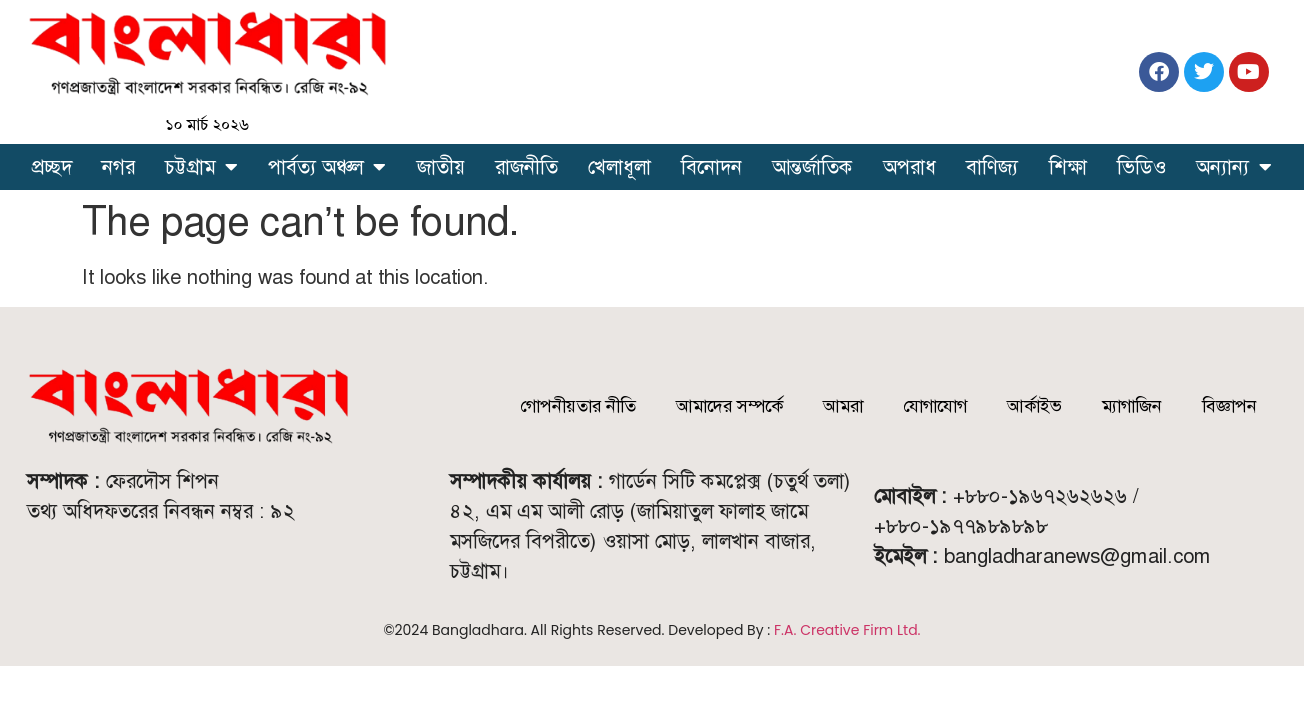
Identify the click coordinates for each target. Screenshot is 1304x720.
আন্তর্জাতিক (812, 167)
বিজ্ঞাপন (1229, 406)
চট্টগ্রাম (201, 167)
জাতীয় (441, 167)
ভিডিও (1141, 167)
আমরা (843, 406)
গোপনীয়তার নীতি (578, 406)
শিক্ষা (1068, 167)
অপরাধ (909, 167)
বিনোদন (711, 167)
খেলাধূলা (619, 167)
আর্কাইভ (1034, 406)
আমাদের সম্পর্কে (729, 406)
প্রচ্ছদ (52, 167)
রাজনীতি (526, 167)
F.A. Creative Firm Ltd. (847, 630)
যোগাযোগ (935, 406)
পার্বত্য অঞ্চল (327, 167)
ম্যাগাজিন (1132, 406)
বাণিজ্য (992, 167)
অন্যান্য (1234, 167)
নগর (118, 167)
